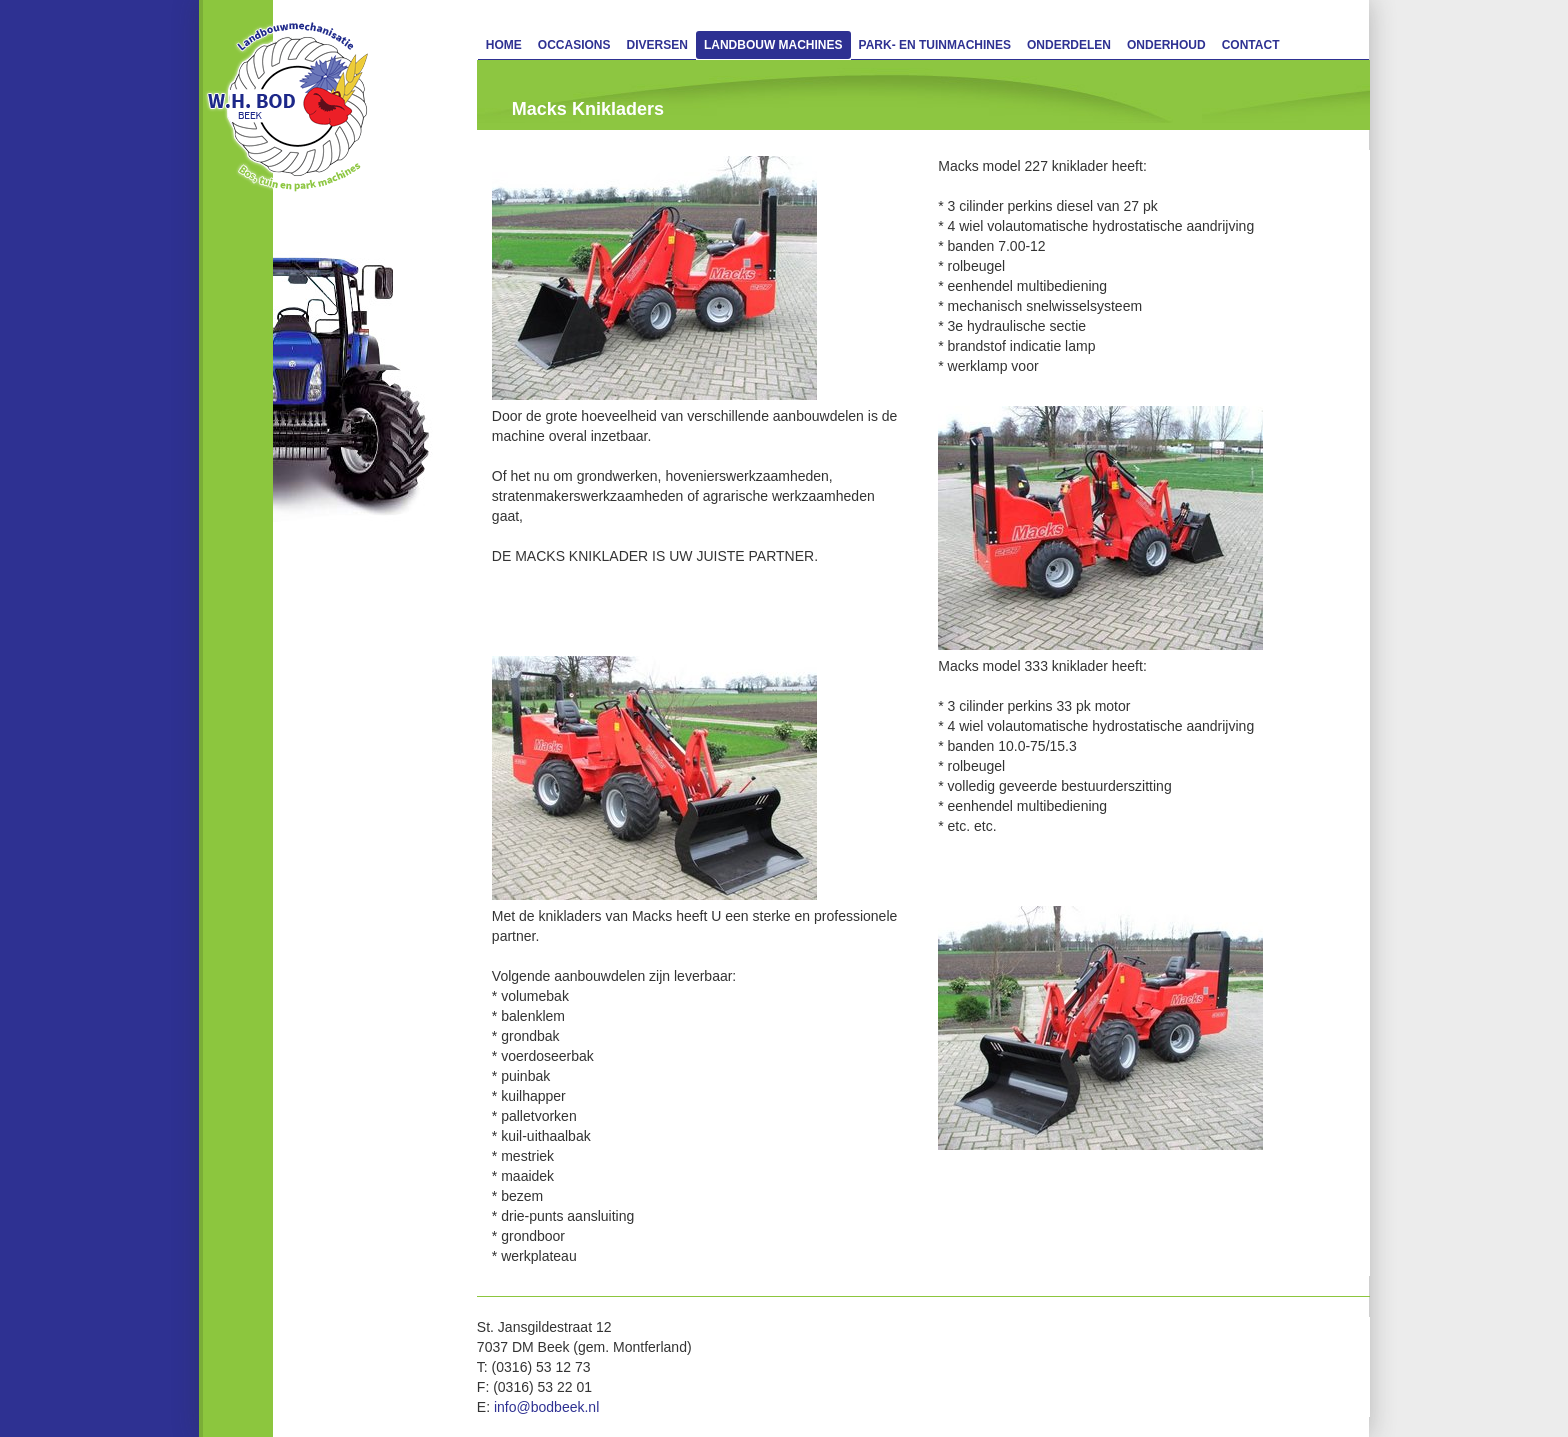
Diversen (657, 45)
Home (504, 45)
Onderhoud (1166, 45)
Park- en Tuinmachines (935, 45)
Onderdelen (1069, 45)
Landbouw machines (773, 45)
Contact (1251, 45)
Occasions (574, 45)
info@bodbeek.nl (546, 1407)
